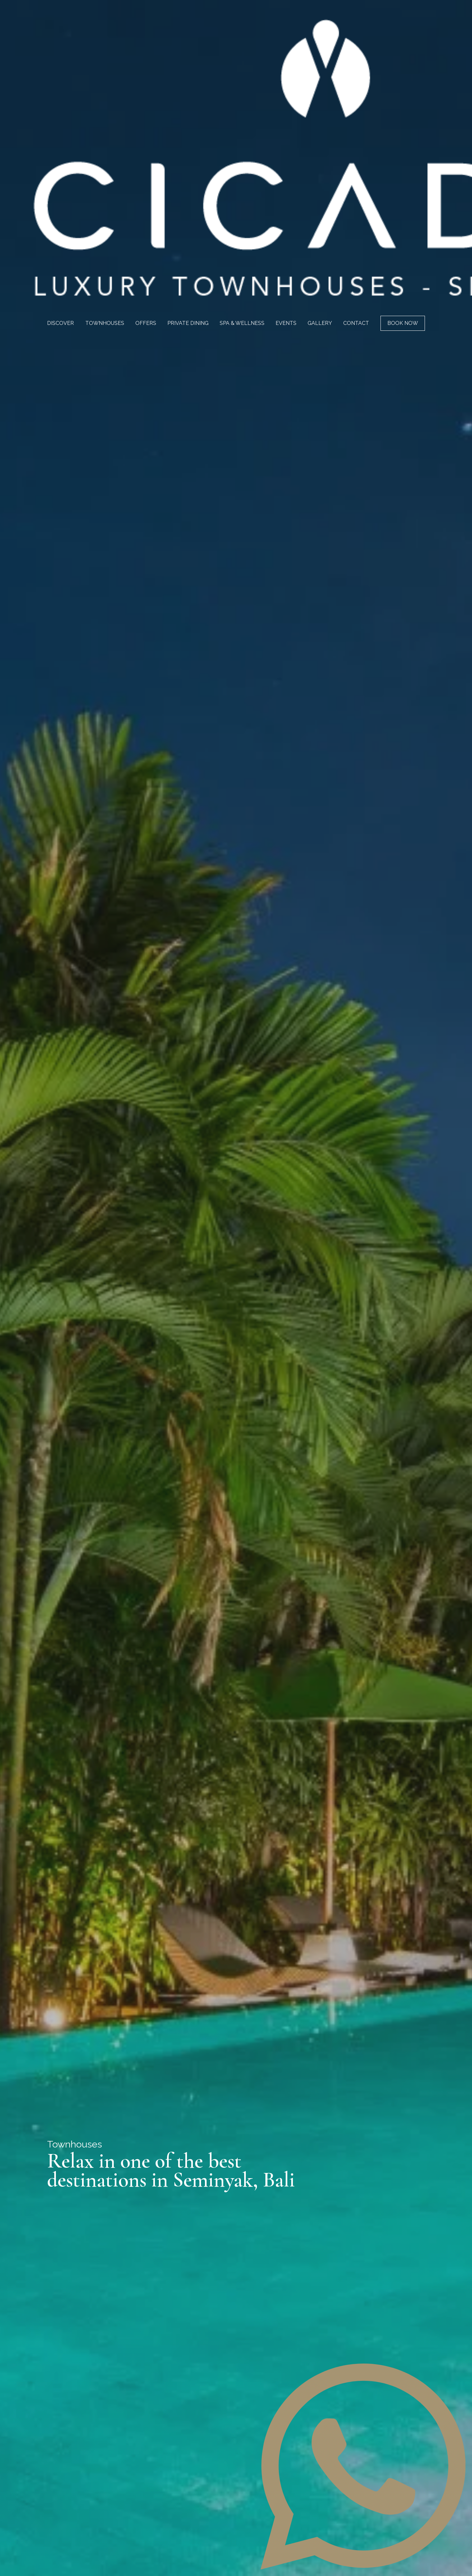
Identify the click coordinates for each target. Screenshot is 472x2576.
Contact (356, 323)
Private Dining (188, 323)
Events (286, 323)
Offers (145, 323)
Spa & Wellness (242, 323)
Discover (60, 323)
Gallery (320, 323)
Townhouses (104, 323)
